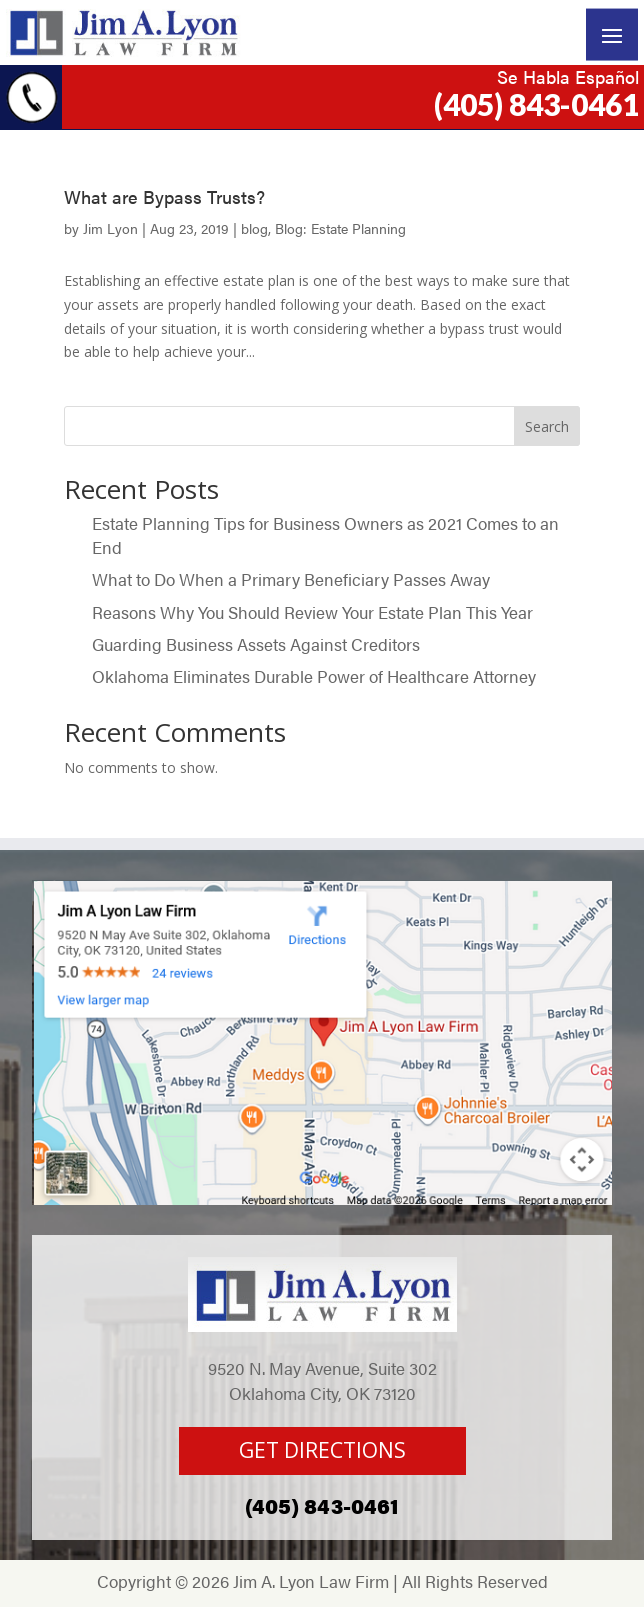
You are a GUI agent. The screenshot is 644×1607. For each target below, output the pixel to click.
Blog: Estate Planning (340, 228)
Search (547, 426)
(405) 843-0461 (536, 104)
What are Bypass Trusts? (164, 196)
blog (254, 228)
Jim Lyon (110, 228)
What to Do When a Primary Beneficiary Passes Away (293, 579)
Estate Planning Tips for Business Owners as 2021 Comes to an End (325, 535)
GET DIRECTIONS (322, 1450)
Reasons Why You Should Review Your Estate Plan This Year (312, 612)
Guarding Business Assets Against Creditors (258, 644)
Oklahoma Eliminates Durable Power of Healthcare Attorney (314, 676)
